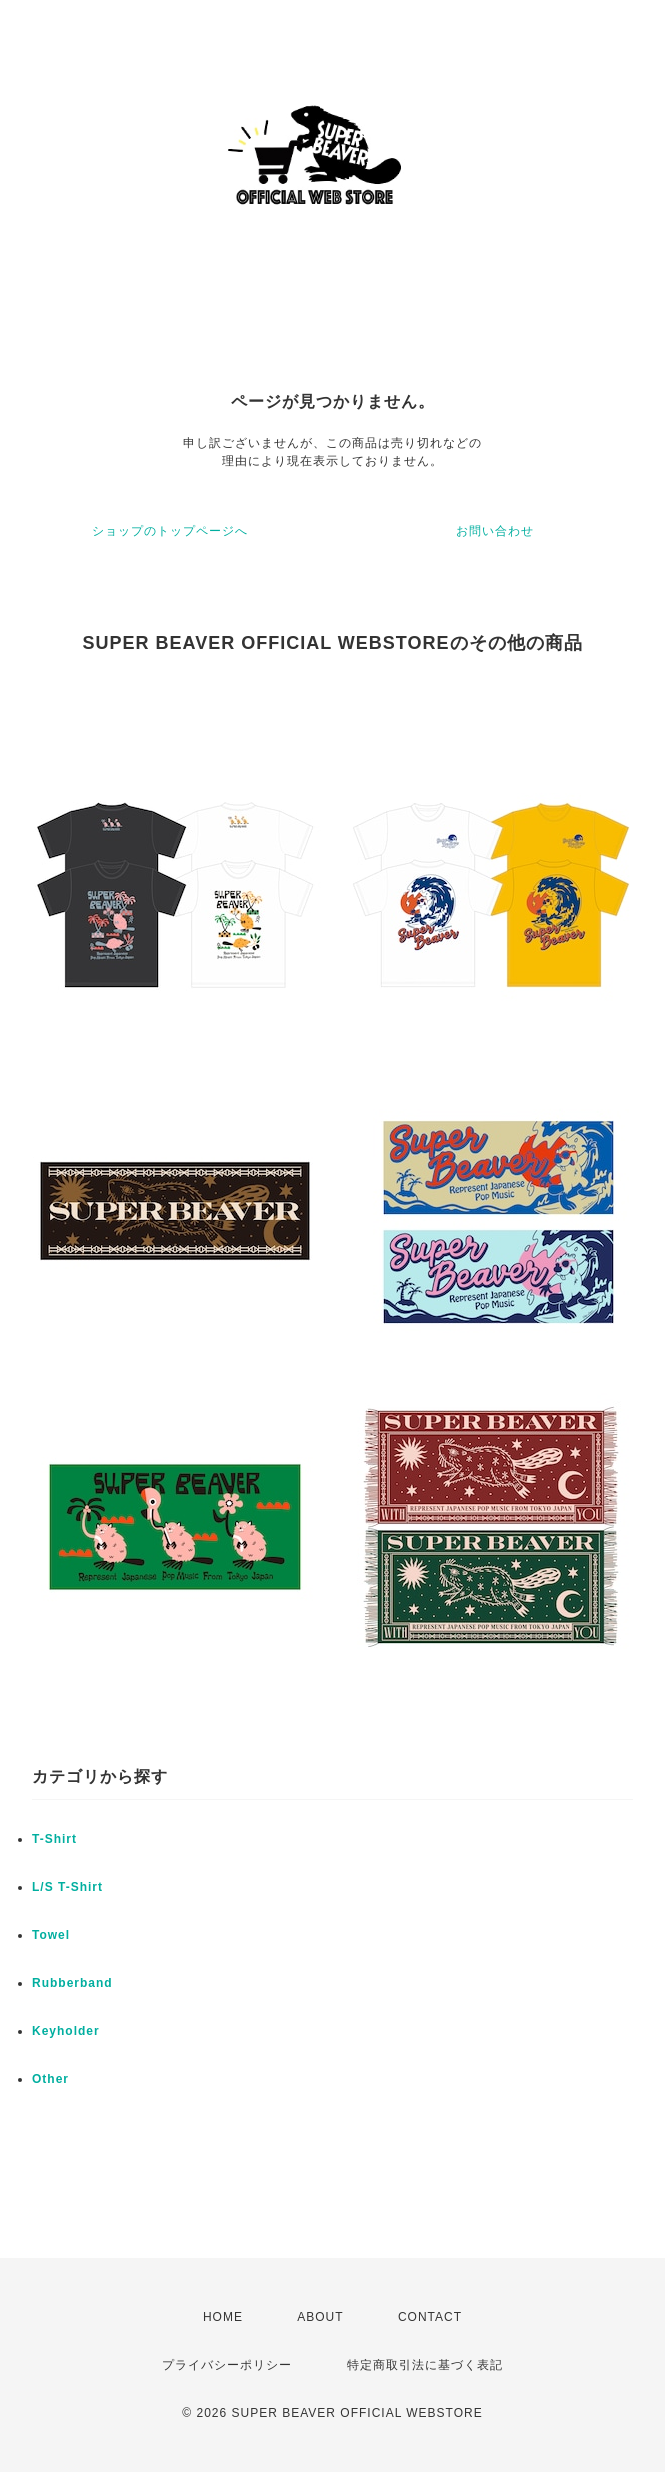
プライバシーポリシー (227, 2365)
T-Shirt (54, 1839)
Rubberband (72, 1983)
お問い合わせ (495, 531)
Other (50, 2079)
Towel (51, 1935)
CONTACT (430, 2317)
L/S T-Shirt (67, 1887)
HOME (223, 2317)
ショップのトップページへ (170, 531)
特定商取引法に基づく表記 (425, 2365)
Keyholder (66, 2031)
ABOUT (320, 2317)
